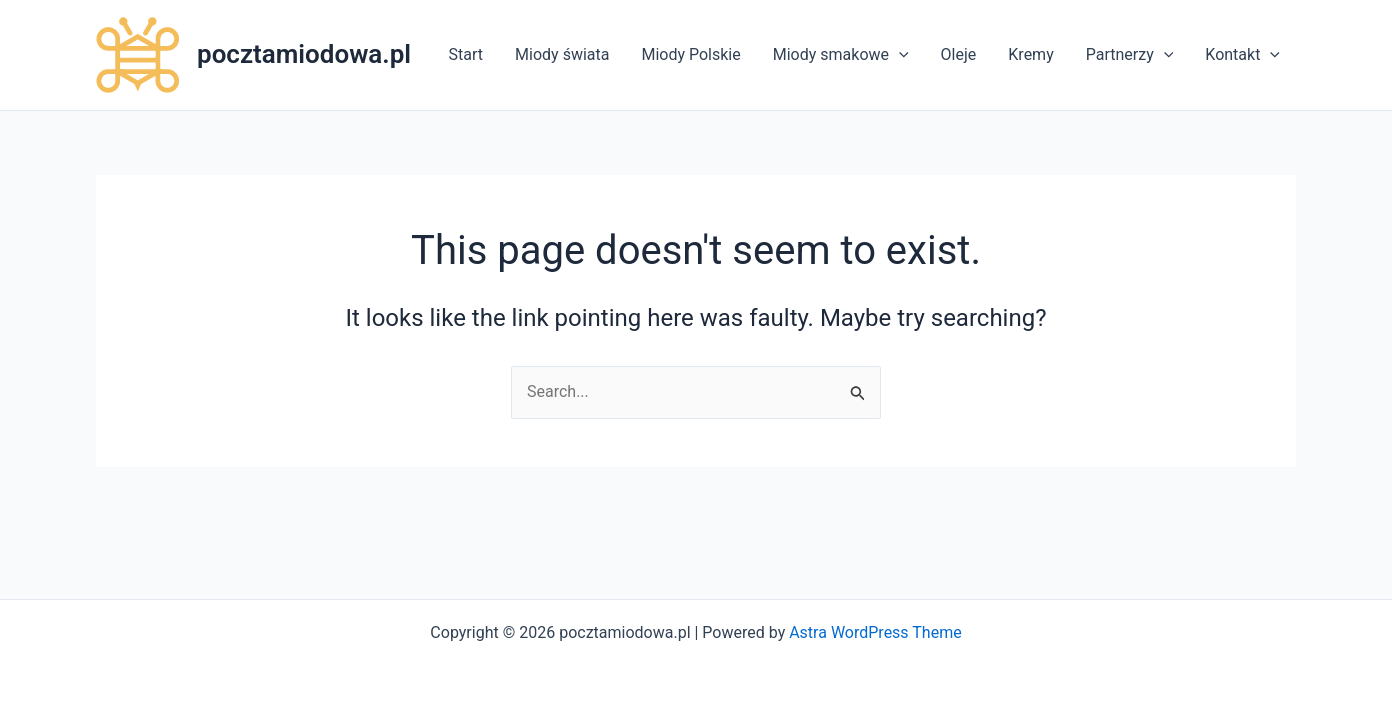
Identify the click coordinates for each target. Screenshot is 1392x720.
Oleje (959, 54)
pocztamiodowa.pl (304, 54)
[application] (899, 55)
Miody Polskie (690, 54)
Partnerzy (1130, 55)
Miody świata (562, 54)
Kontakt (1242, 55)
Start (466, 54)
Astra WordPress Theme (875, 632)
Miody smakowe (841, 55)
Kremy (1030, 54)
